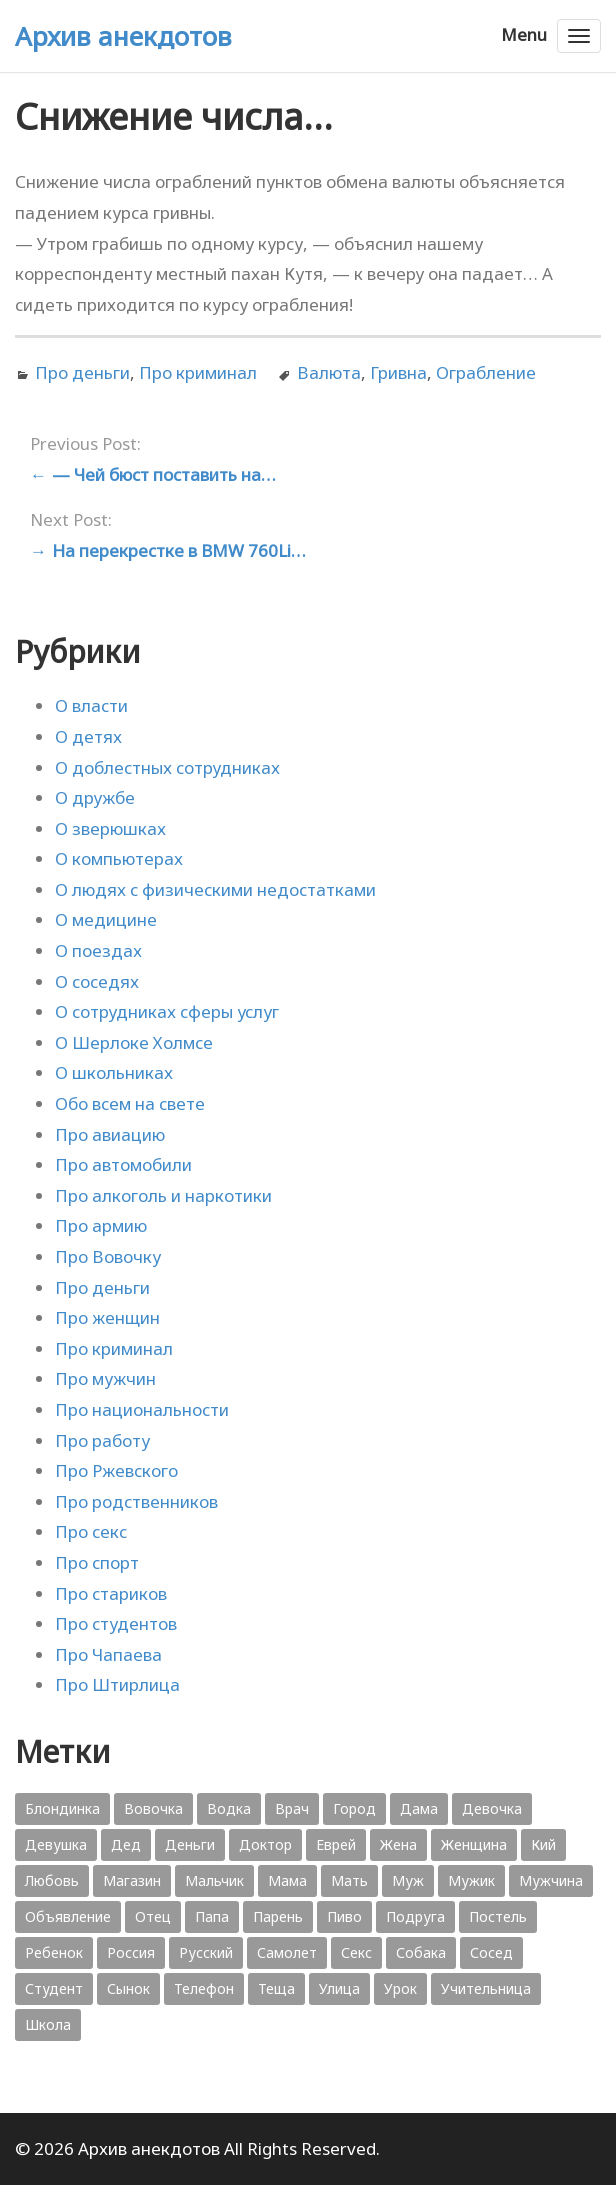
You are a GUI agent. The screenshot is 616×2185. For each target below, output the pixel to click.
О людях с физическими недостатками (215, 889)
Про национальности (142, 1409)
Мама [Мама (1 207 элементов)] (287, 1880)
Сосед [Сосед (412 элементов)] (491, 1952)
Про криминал (198, 372)
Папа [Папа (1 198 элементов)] (212, 1916)
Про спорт (97, 1562)
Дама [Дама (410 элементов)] (419, 1808)
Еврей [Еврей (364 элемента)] (336, 1844)
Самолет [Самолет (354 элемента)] (287, 1952)
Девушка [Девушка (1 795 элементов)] (56, 1844)
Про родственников (136, 1501)
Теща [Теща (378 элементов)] (276, 1988)
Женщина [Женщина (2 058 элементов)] (474, 1844)
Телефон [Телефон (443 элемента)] (204, 1988)
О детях (88, 736)
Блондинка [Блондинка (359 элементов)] (62, 1808)
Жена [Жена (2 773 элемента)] (398, 1844)
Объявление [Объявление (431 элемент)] (68, 1916)
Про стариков (111, 1593)
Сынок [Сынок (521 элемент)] (128, 1988)
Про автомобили (123, 1164)
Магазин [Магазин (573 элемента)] (132, 1880)
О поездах (98, 950)
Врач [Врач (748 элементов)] (292, 1808)
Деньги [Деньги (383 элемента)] (190, 1844)
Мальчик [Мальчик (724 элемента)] (214, 1880)
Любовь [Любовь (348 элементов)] (52, 1880)
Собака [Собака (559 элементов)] (421, 1952)
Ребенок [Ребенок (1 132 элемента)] (54, 1952)
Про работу (102, 1440)
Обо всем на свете (130, 1103)
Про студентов (116, 1623)
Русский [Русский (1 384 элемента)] (206, 1952)
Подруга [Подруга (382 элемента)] (415, 1916)
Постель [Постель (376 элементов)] (498, 1916)
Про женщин (107, 1317)
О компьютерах (119, 858)
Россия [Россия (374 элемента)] (131, 1952)
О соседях (97, 981)
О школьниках (114, 1072)
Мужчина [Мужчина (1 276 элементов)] (551, 1880)
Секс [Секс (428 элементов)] (356, 1952)
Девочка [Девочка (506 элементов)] (492, 1808)
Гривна (398, 372)
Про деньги (82, 372)
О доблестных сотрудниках (167, 767)
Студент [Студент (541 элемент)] (54, 1988)
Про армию (101, 1225)
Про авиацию (110, 1134)
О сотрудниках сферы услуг (167, 1011)
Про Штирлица (117, 1684)
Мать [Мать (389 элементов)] (349, 1880)
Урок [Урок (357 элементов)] (400, 1988)
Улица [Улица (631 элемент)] (339, 1988)
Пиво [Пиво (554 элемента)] (344, 1916)
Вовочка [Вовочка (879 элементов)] (153, 1808)
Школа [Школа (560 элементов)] (48, 2024)
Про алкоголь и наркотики (163, 1195)
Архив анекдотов (123, 36)
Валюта (329, 372)
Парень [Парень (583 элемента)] (278, 1916)
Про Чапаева (108, 1654)
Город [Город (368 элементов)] (354, 1808)
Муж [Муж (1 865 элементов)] (408, 1880)
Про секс (91, 1531)
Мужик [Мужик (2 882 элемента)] (471, 1880)
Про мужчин (105, 1378)
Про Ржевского (116, 1470)
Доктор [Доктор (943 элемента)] (265, 1844)
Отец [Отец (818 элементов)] (153, 1916)
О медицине (106, 919)
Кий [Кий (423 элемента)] (543, 1844)
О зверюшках (110, 828)
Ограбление (486, 372)
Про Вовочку (108, 1256)
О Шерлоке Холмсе (134, 1042)
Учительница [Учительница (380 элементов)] (486, 1988)
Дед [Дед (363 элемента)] (126, 1844)
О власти (91, 705)
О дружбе (95, 797)
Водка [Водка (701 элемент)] (229, 1808)
